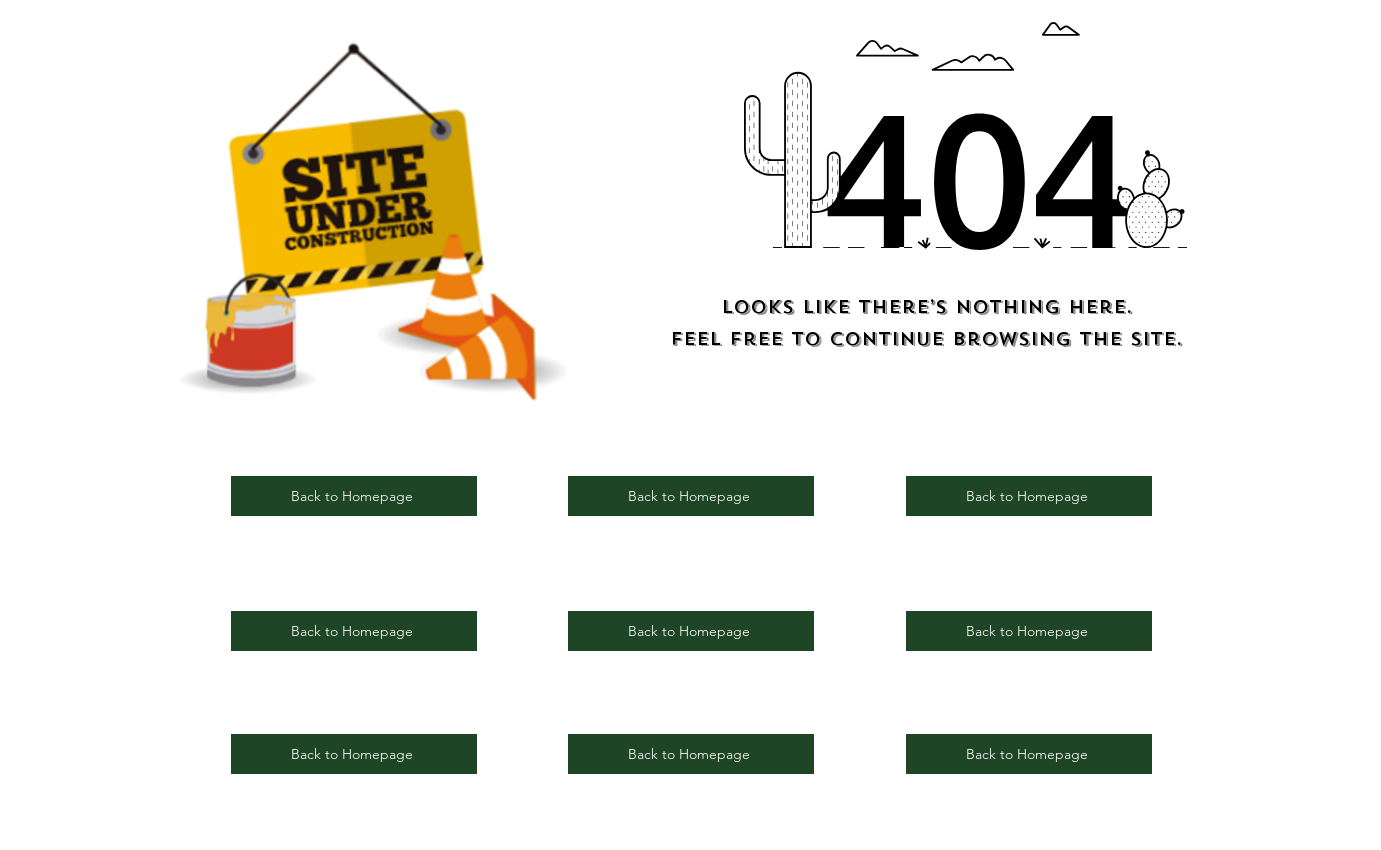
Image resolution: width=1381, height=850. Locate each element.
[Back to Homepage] (354, 496)
